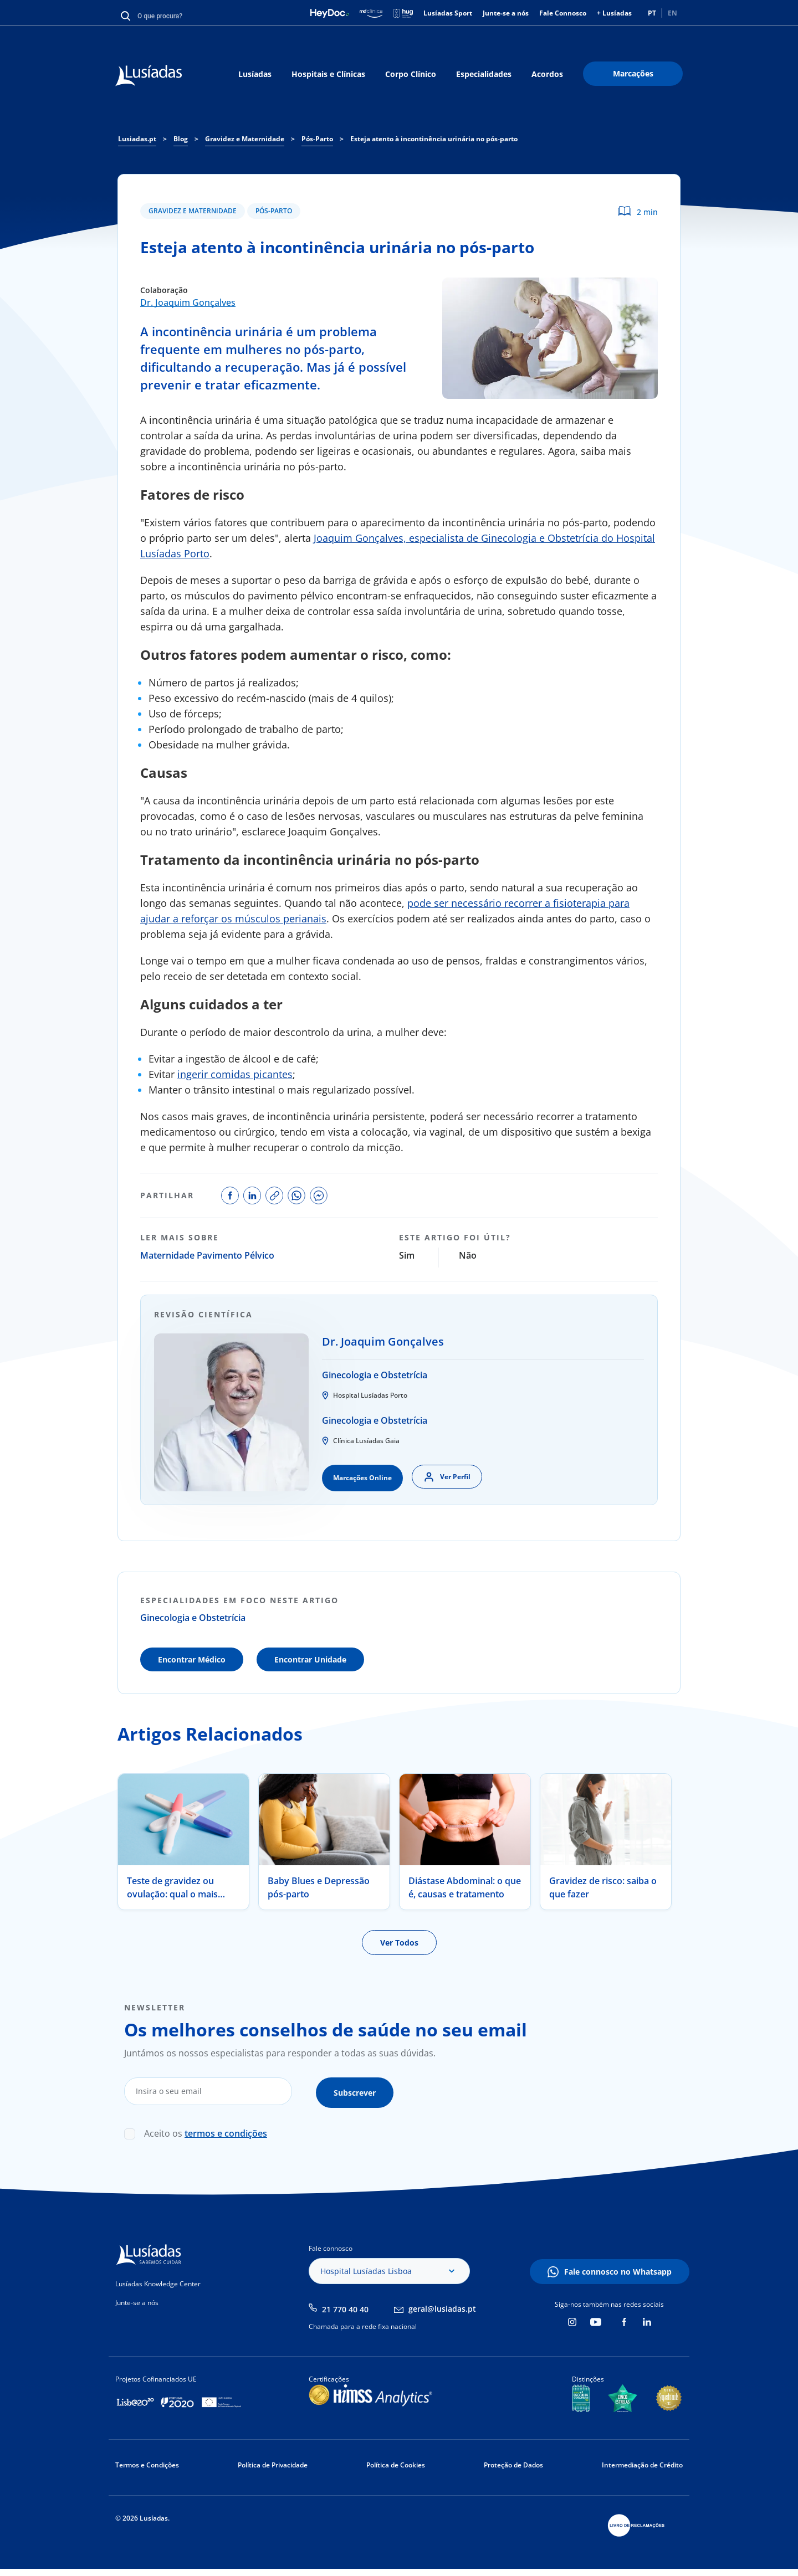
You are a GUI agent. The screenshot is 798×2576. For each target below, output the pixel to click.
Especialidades (483, 74)
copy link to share (274, 1195)
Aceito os (205, 2131)
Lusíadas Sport (447, 13)
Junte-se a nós (506, 13)
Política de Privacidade (273, 2462)
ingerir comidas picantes (235, 1074)
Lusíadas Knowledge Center (158, 2281)
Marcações (633, 73)
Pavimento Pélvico (235, 1255)
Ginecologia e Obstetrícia (374, 1375)
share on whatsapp (296, 1195)
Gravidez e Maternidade (193, 210)
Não (468, 1255)
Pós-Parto (273, 210)
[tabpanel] (183, 1841)
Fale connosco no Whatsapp (618, 2269)
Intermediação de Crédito (642, 2462)
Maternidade (167, 1255)
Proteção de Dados (513, 2462)
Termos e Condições (147, 2462)
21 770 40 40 (345, 2306)
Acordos (547, 74)
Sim (407, 1255)
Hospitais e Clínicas (328, 74)
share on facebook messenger (319, 1195)
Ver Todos (399, 1942)
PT (652, 13)
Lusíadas (255, 74)
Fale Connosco (562, 13)
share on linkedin (252, 1195)
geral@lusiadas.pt (442, 2305)
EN (672, 13)
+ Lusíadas (614, 13)
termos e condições (226, 2131)
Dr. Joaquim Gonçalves (188, 302)
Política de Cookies (395, 2462)
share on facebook (230, 1195)
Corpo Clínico (410, 74)
